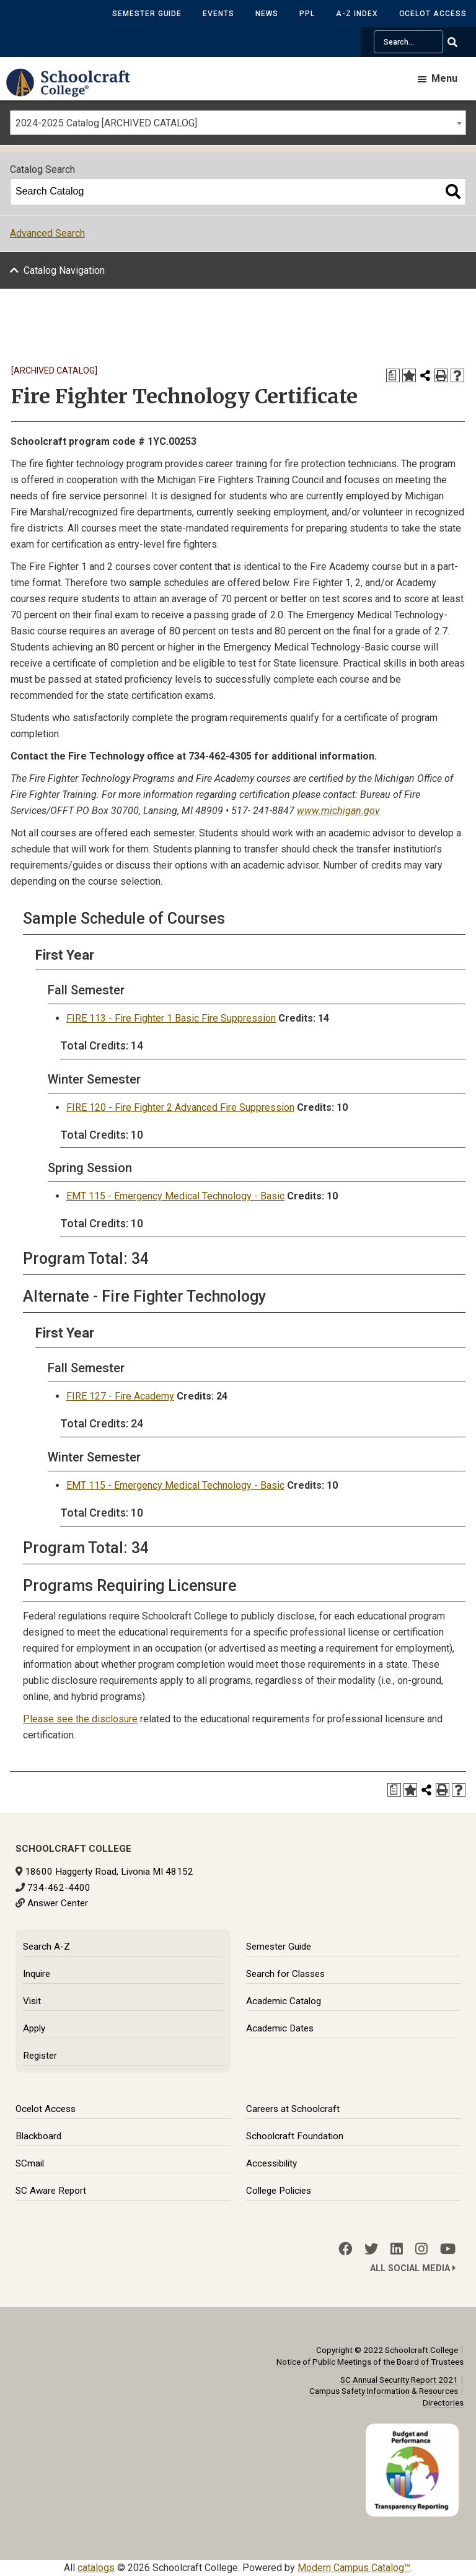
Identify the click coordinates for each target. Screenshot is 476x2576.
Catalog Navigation (64, 270)
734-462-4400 (58, 1887)
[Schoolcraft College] (74, 91)
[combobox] (238, 122)
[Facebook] (345, 2249)
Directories (443, 2402)
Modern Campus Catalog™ (354, 2568)
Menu (444, 78)
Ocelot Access (433, 13)
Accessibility (271, 2163)
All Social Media (413, 2268)
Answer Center (57, 1903)
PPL (307, 13)
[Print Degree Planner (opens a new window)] (393, 375)
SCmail (29, 2163)
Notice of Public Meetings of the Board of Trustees (370, 2362)
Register (40, 2055)
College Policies (278, 2190)
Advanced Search (47, 233)
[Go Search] (460, 42)
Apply (34, 2028)
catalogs (96, 2568)
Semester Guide (147, 13)
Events (218, 13)
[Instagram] (421, 2249)
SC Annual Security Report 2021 (399, 2380)
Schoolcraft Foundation (294, 2136)
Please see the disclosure (80, 1719)
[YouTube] (448, 2249)
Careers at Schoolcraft (293, 2108)
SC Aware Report (50, 2190)
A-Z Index (357, 13)
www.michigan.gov (338, 811)
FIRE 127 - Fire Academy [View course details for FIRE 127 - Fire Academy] (120, 1396)
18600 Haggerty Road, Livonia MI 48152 (109, 1871)
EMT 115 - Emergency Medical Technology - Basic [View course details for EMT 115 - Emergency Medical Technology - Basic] (175, 1196)
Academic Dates (280, 2028)
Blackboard (38, 2136)
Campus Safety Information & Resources (383, 2391)
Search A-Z (46, 1946)
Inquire (36, 1973)
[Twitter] (371, 2249)
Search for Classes (285, 1973)
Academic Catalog (283, 2001)
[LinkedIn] (397, 2249)
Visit (32, 2001)
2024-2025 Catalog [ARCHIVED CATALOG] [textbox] (106, 123)
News (266, 13)
